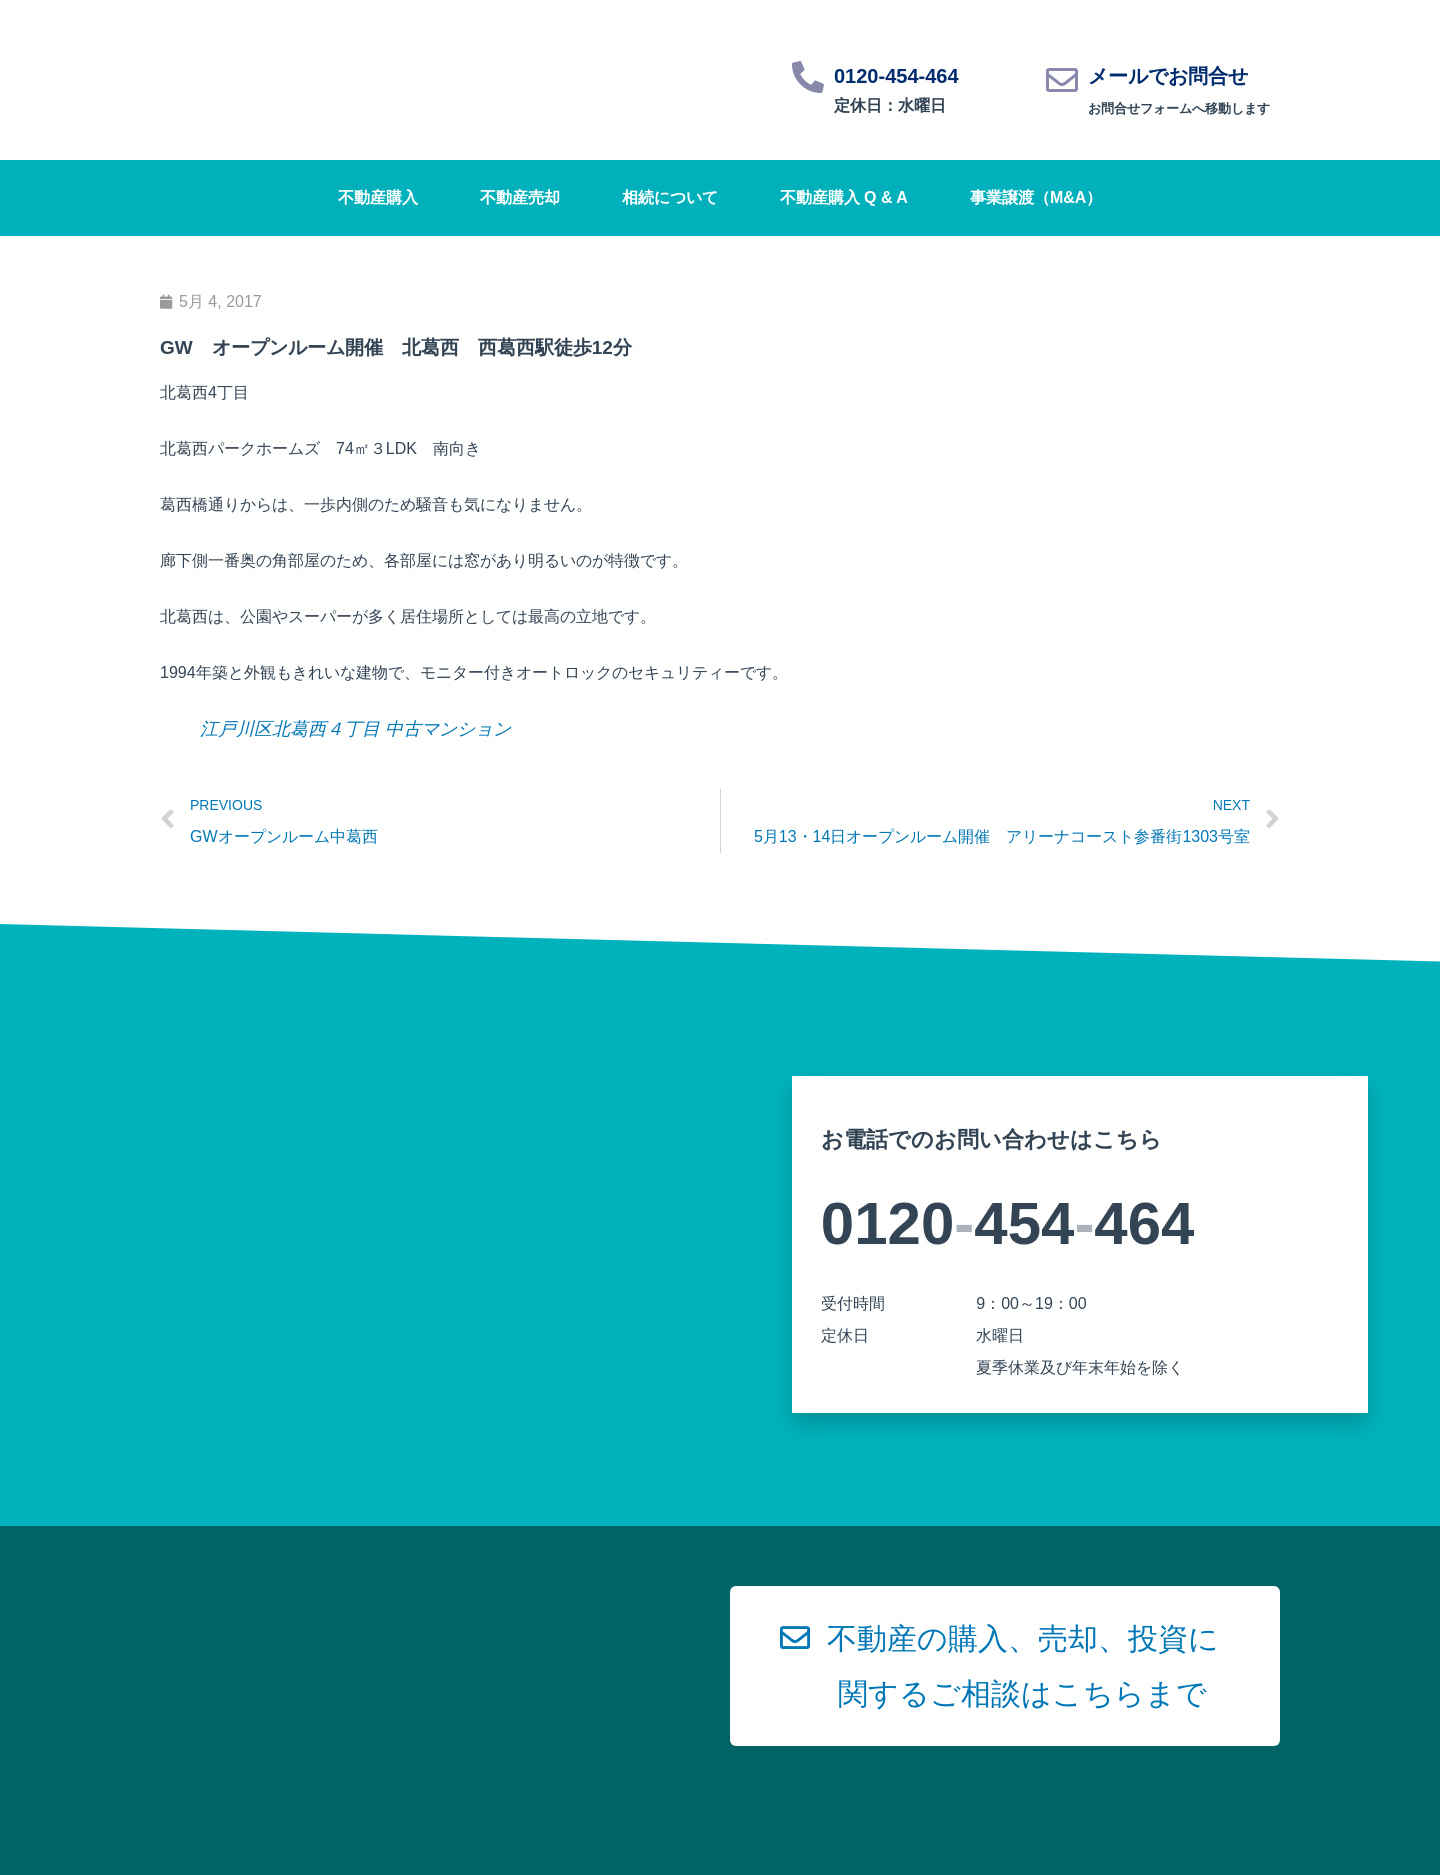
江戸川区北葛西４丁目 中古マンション (355, 729)
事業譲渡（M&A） (1036, 197)
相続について (670, 197)
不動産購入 (378, 197)
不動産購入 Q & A (844, 197)
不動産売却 (520, 197)
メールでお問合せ (1168, 76)
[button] (1005, 1666)
